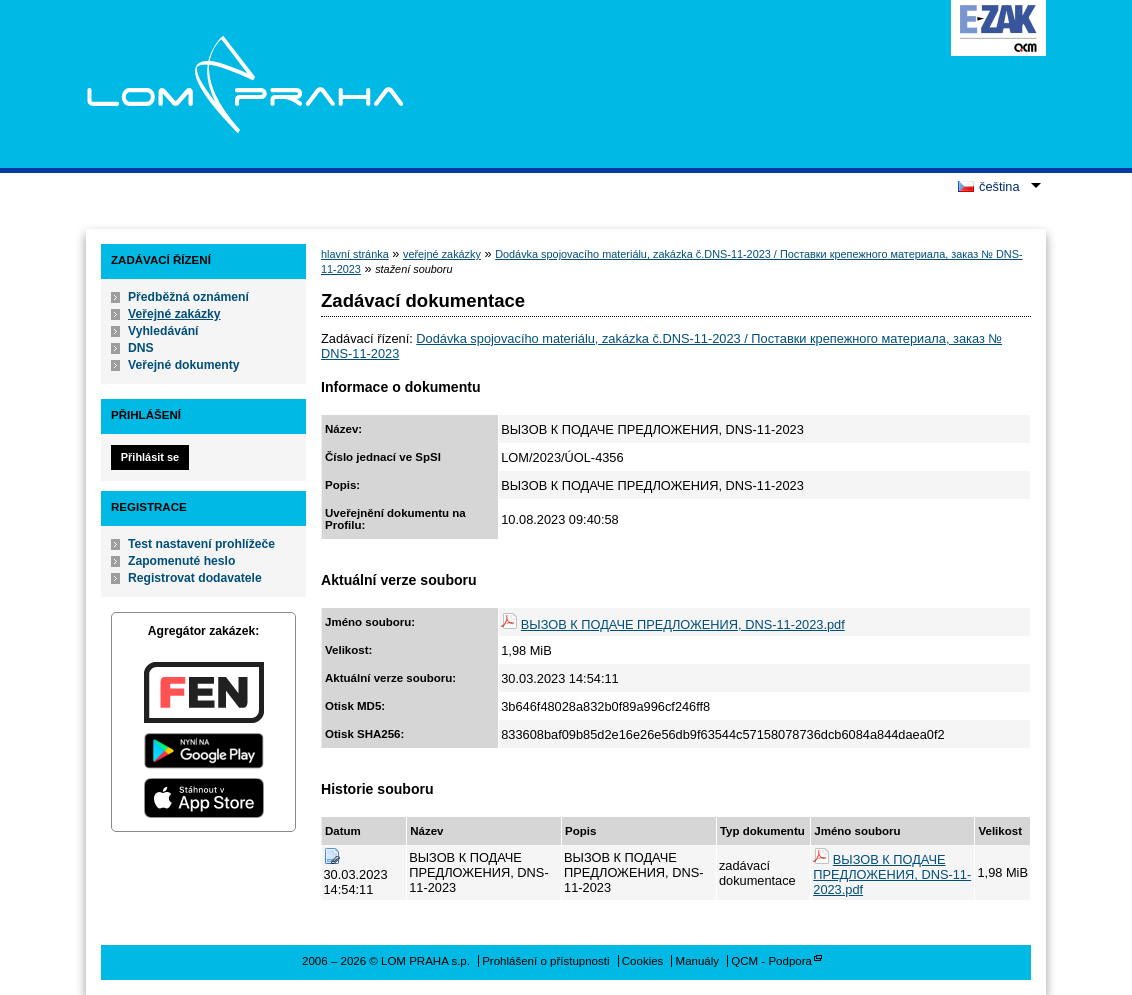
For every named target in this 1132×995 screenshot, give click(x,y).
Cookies (643, 961)
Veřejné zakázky (174, 314)
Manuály (698, 961)
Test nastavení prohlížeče (201, 544)
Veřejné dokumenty (183, 365)
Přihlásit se (150, 457)
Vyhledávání (163, 331)
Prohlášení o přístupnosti (545, 961)
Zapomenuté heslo (181, 561)
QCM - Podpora (771, 961)
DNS (141, 348)
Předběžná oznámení (188, 297)
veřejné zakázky (442, 254)
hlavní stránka (355, 254)
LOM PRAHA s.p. (244, 84)
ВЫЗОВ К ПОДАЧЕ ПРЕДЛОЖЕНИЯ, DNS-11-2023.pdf (683, 624)
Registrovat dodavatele (195, 578)
